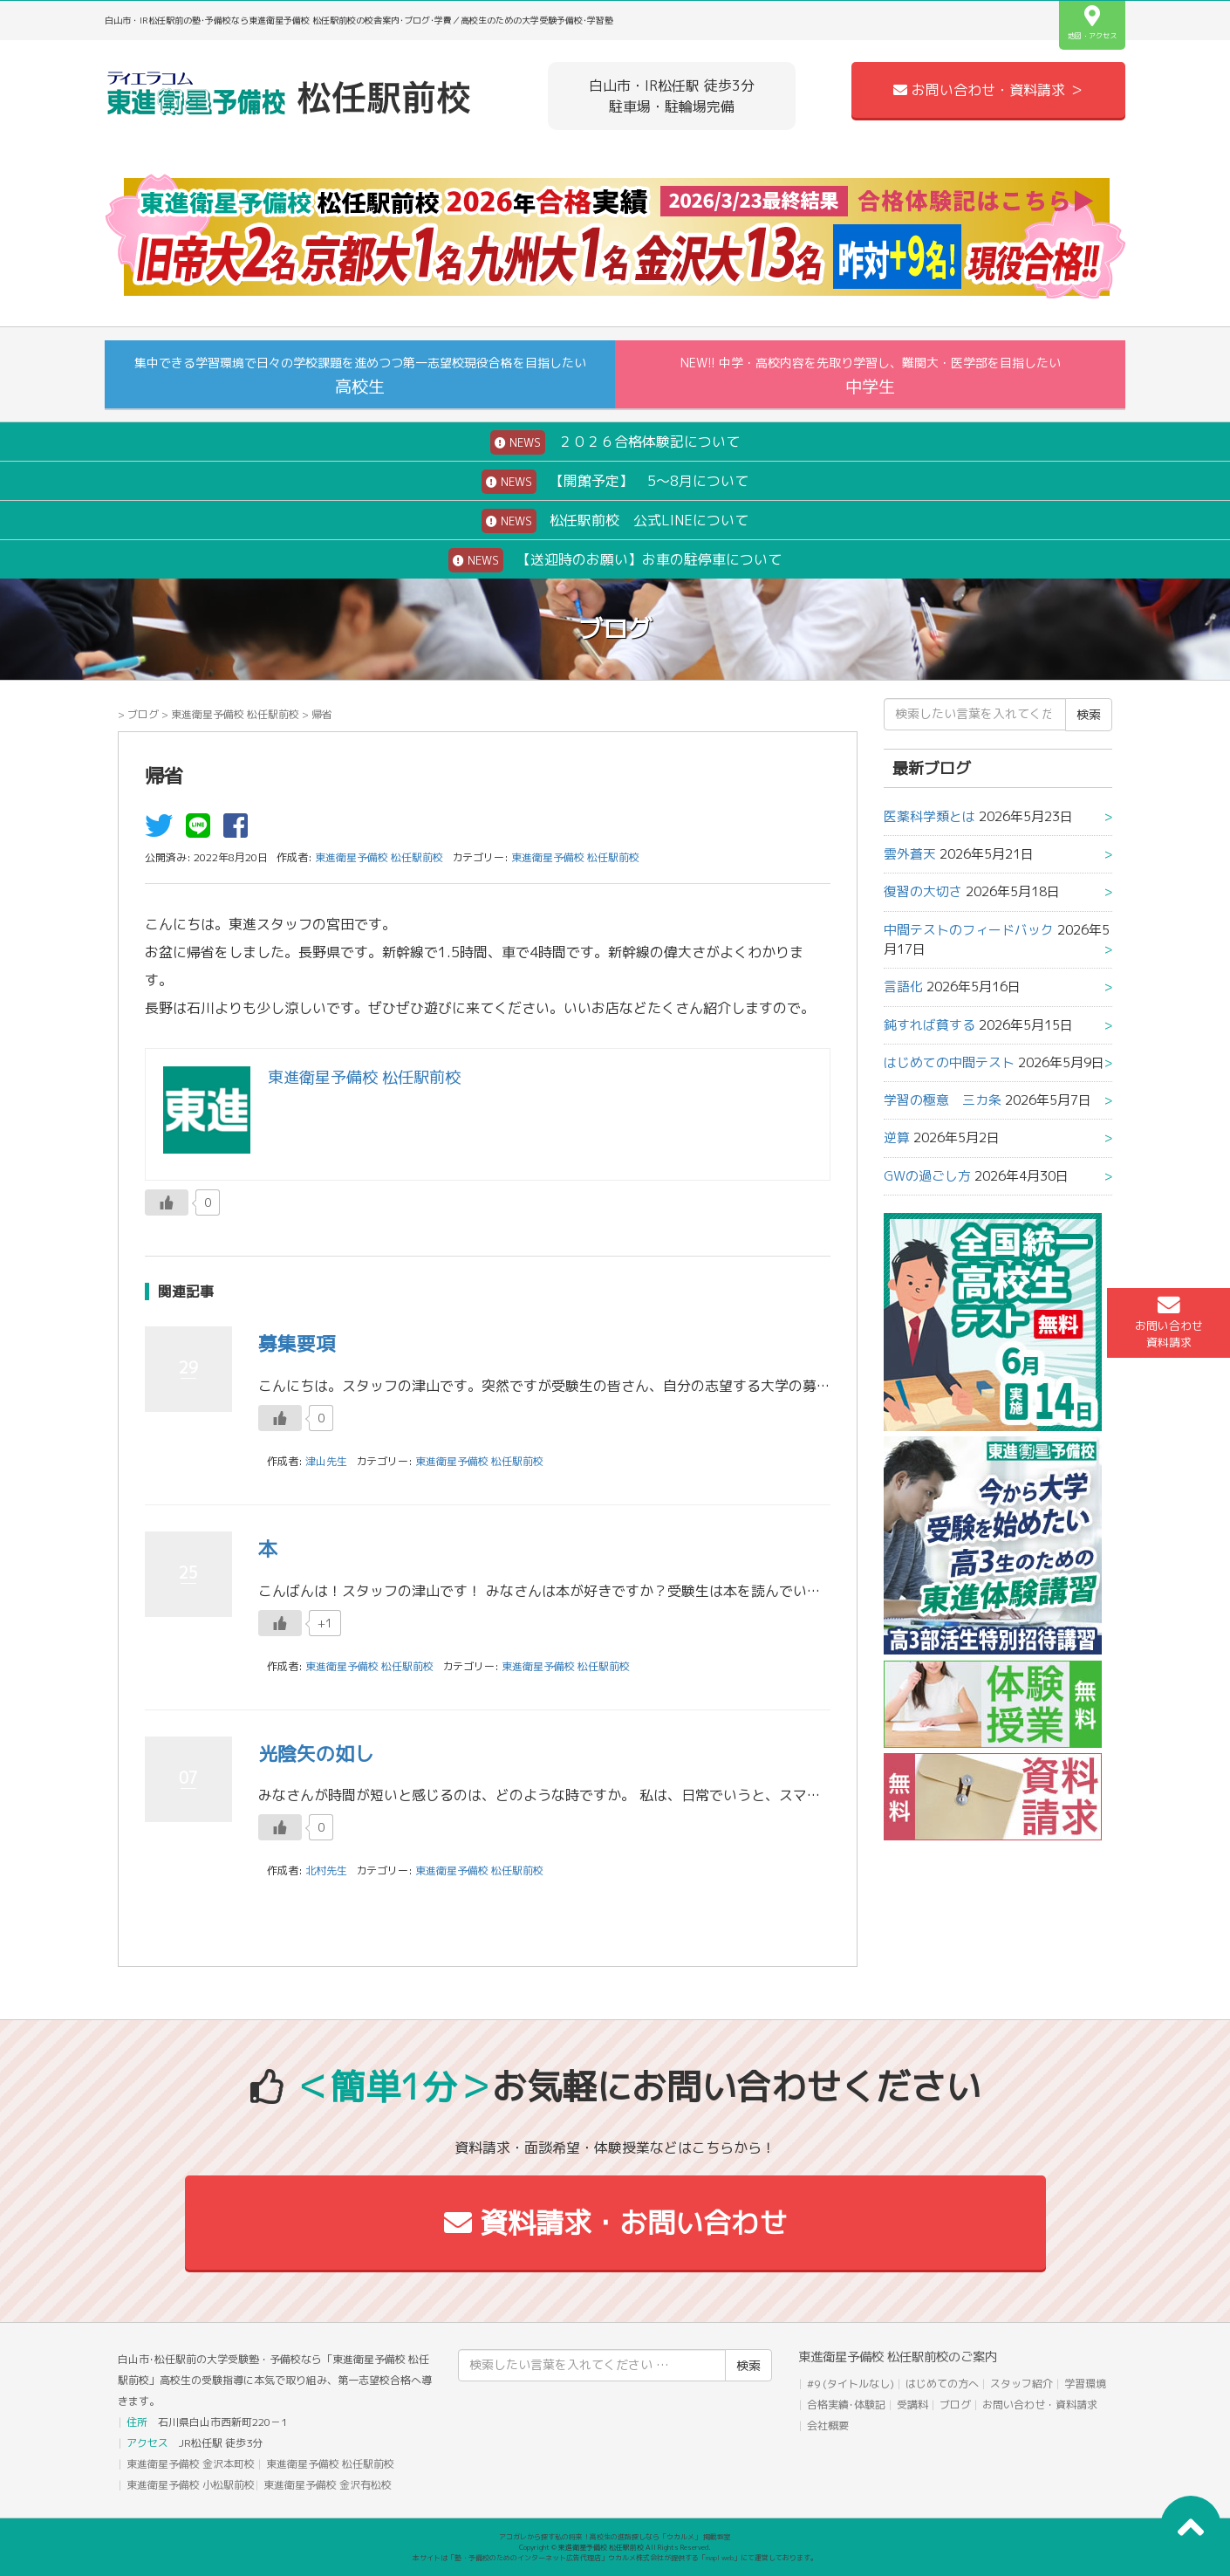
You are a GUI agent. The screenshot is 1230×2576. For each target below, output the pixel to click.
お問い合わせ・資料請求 (1039, 2404)
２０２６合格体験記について (615, 442)
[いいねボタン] (166, 1202)
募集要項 (296, 1343)
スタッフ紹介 (1021, 2383)
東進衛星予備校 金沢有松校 (327, 2484)
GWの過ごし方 (927, 1176)
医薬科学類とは (929, 816)
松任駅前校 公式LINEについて (615, 521)
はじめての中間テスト (949, 1062)
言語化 (903, 986)
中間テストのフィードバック (969, 930)
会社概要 (828, 2425)
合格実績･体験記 (846, 2404)
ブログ (143, 714)
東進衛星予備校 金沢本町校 (190, 2463)
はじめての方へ (942, 2383)
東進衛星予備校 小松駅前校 (190, 2484)
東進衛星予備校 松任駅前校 (235, 714)
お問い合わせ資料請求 (1169, 1322)
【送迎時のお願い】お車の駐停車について (615, 560)
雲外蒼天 (910, 854)
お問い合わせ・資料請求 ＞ (988, 89)
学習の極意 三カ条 (942, 1100)
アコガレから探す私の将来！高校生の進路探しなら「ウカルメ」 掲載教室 (615, 2536)
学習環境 (1085, 2383)
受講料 (912, 2404)
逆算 (897, 1137)
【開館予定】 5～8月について (615, 481)
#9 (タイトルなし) (850, 2383)
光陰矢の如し (315, 1753)
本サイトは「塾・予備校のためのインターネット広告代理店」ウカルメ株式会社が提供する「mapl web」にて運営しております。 (615, 2557)
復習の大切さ (923, 891)
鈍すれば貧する (929, 1025)
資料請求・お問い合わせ (615, 2222)
